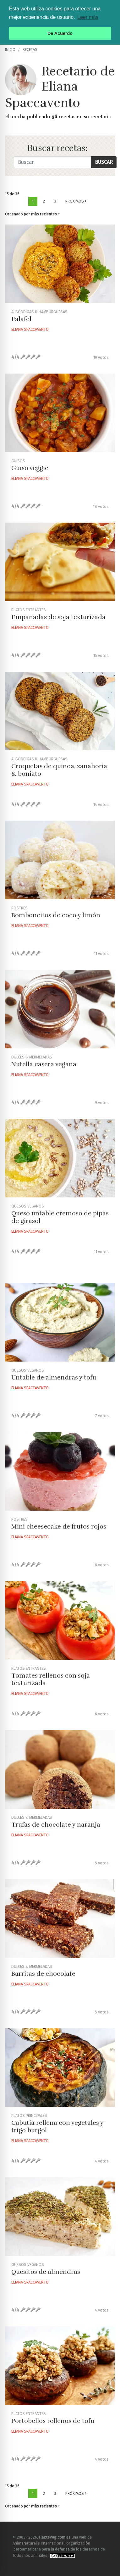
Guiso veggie (29, 468)
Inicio (10, 49)
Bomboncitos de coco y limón (55, 915)
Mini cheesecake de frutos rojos (58, 1526)
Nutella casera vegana (43, 1064)
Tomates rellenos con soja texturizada (50, 1679)
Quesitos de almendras (45, 2272)
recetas (30, 49)
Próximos (75, 201)
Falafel (21, 319)
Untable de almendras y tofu (53, 1377)
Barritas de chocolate (43, 1974)
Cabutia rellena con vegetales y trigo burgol (57, 2126)
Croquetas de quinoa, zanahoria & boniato (59, 770)
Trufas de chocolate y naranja (55, 1825)
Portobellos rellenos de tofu (52, 2421)
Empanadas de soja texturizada (58, 617)
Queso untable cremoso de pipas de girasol (60, 1217)
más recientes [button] (44, 214)
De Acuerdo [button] (60, 33)
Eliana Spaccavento (30, 329)
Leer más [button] (87, 17)
